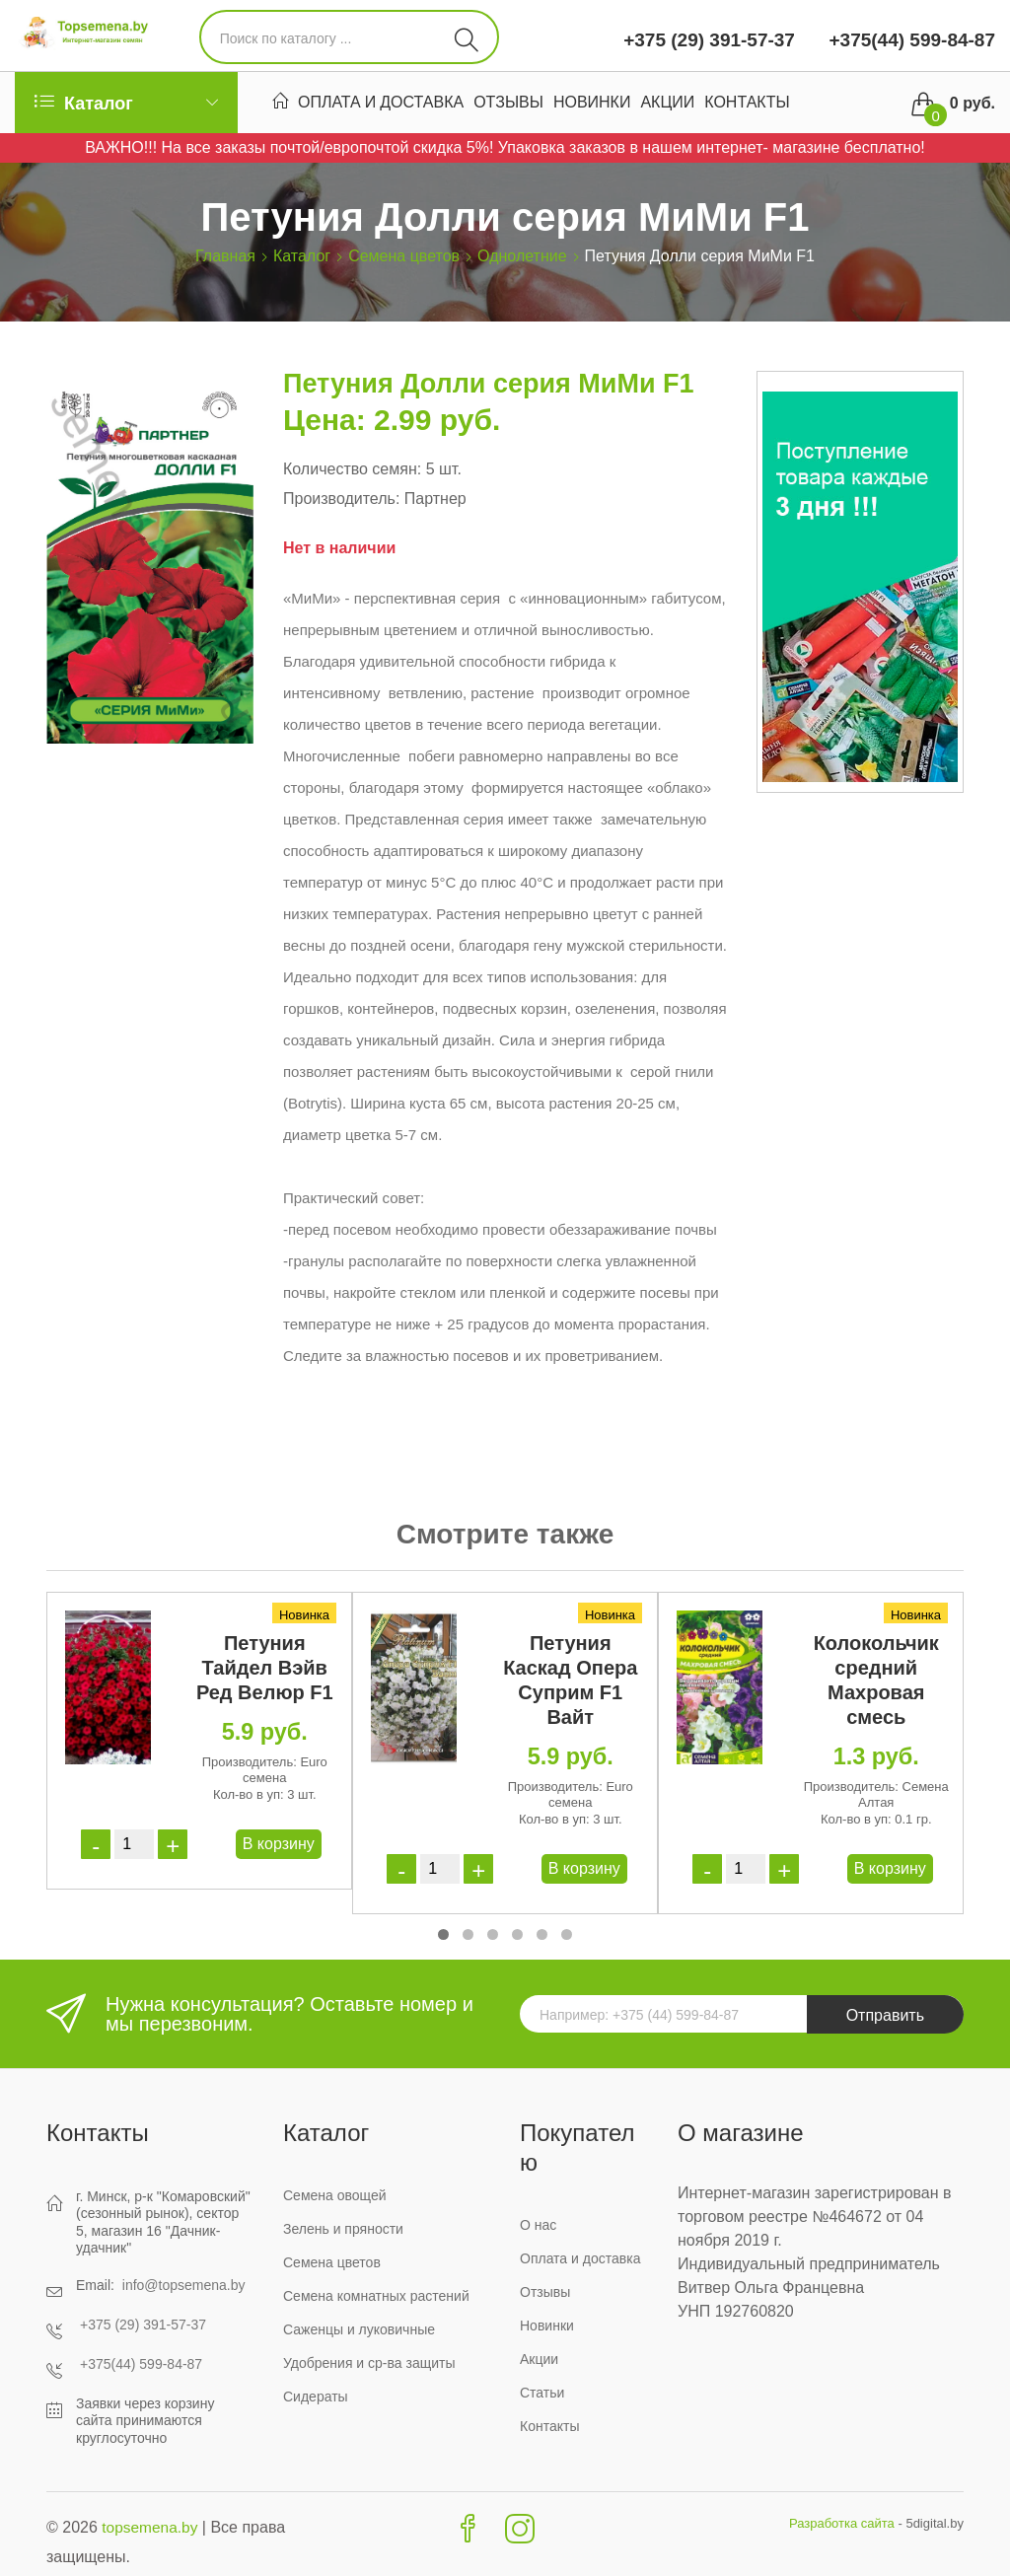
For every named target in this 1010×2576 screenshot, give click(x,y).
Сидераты (315, 2396)
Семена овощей (335, 2195)
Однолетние (522, 256)
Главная (225, 256)
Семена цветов (404, 256)
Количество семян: (352, 469)
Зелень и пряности (343, 2229)
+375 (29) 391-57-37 (709, 40)
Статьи (542, 2392)
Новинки (592, 104)
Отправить (885, 2015)
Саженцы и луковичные (359, 2329)
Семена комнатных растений (376, 2296)
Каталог (301, 256)
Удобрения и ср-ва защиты (369, 2363)
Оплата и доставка (381, 104)
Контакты (746, 104)
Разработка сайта (842, 2523)
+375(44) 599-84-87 (909, 40)
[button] (443, 1934)
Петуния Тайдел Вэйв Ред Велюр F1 (264, 1667)
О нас (538, 2225)
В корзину (279, 1843)
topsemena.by (151, 2527)
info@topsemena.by (184, 2285)
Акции (667, 104)
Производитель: (341, 498)
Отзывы (508, 104)
